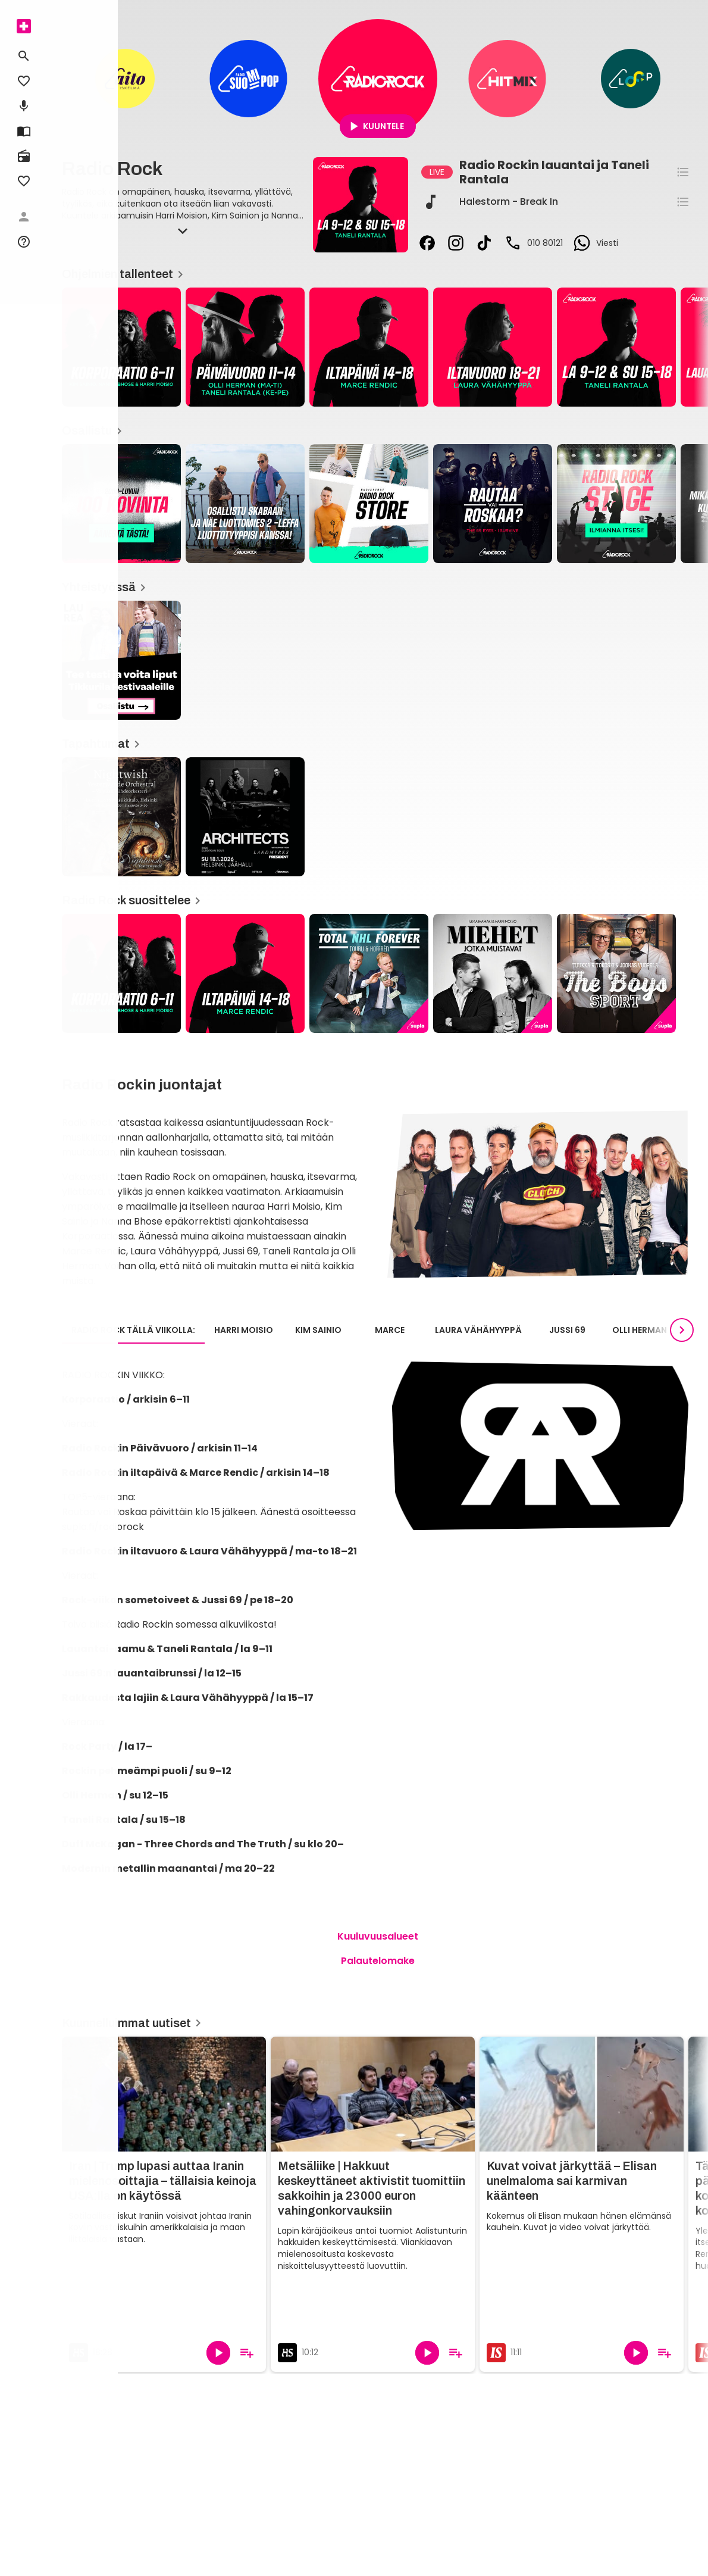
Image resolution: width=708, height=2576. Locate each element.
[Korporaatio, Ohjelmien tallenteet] (121, 347)
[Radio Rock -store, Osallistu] (368, 503)
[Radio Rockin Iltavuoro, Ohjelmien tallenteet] (492, 347)
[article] (245, 348)
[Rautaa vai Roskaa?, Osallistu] (492, 503)
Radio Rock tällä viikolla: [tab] (133, 1330)
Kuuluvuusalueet (377, 1936)
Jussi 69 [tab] (567, 1330)
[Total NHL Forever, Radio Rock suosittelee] (368, 973)
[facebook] (427, 242)
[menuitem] (23, 26)
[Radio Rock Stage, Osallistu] (616, 503)
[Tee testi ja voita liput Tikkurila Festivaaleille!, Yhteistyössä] (121, 660)
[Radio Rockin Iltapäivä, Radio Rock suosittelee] (245, 973)
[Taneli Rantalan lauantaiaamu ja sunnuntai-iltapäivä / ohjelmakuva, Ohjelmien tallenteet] (616, 347)
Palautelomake (378, 1961)
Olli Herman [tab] (639, 1330)
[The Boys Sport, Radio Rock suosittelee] (616, 973)
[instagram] (455, 242)
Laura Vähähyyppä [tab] (478, 1330)
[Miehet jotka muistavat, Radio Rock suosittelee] (492, 973)
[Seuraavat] (682, 1330)
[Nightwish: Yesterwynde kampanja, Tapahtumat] (121, 816)
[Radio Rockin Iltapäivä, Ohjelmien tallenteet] (368, 347)
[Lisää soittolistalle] (247, 2353)
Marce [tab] (390, 1330)
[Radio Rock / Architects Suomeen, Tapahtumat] (245, 816)
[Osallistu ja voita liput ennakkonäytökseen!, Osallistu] (245, 503)
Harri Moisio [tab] (243, 1330)
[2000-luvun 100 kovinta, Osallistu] (121, 503)
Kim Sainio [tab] (318, 1330)
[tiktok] (484, 242)
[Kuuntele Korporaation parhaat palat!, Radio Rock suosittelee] (121, 973)
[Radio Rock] (377, 78)
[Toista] (218, 2353)
